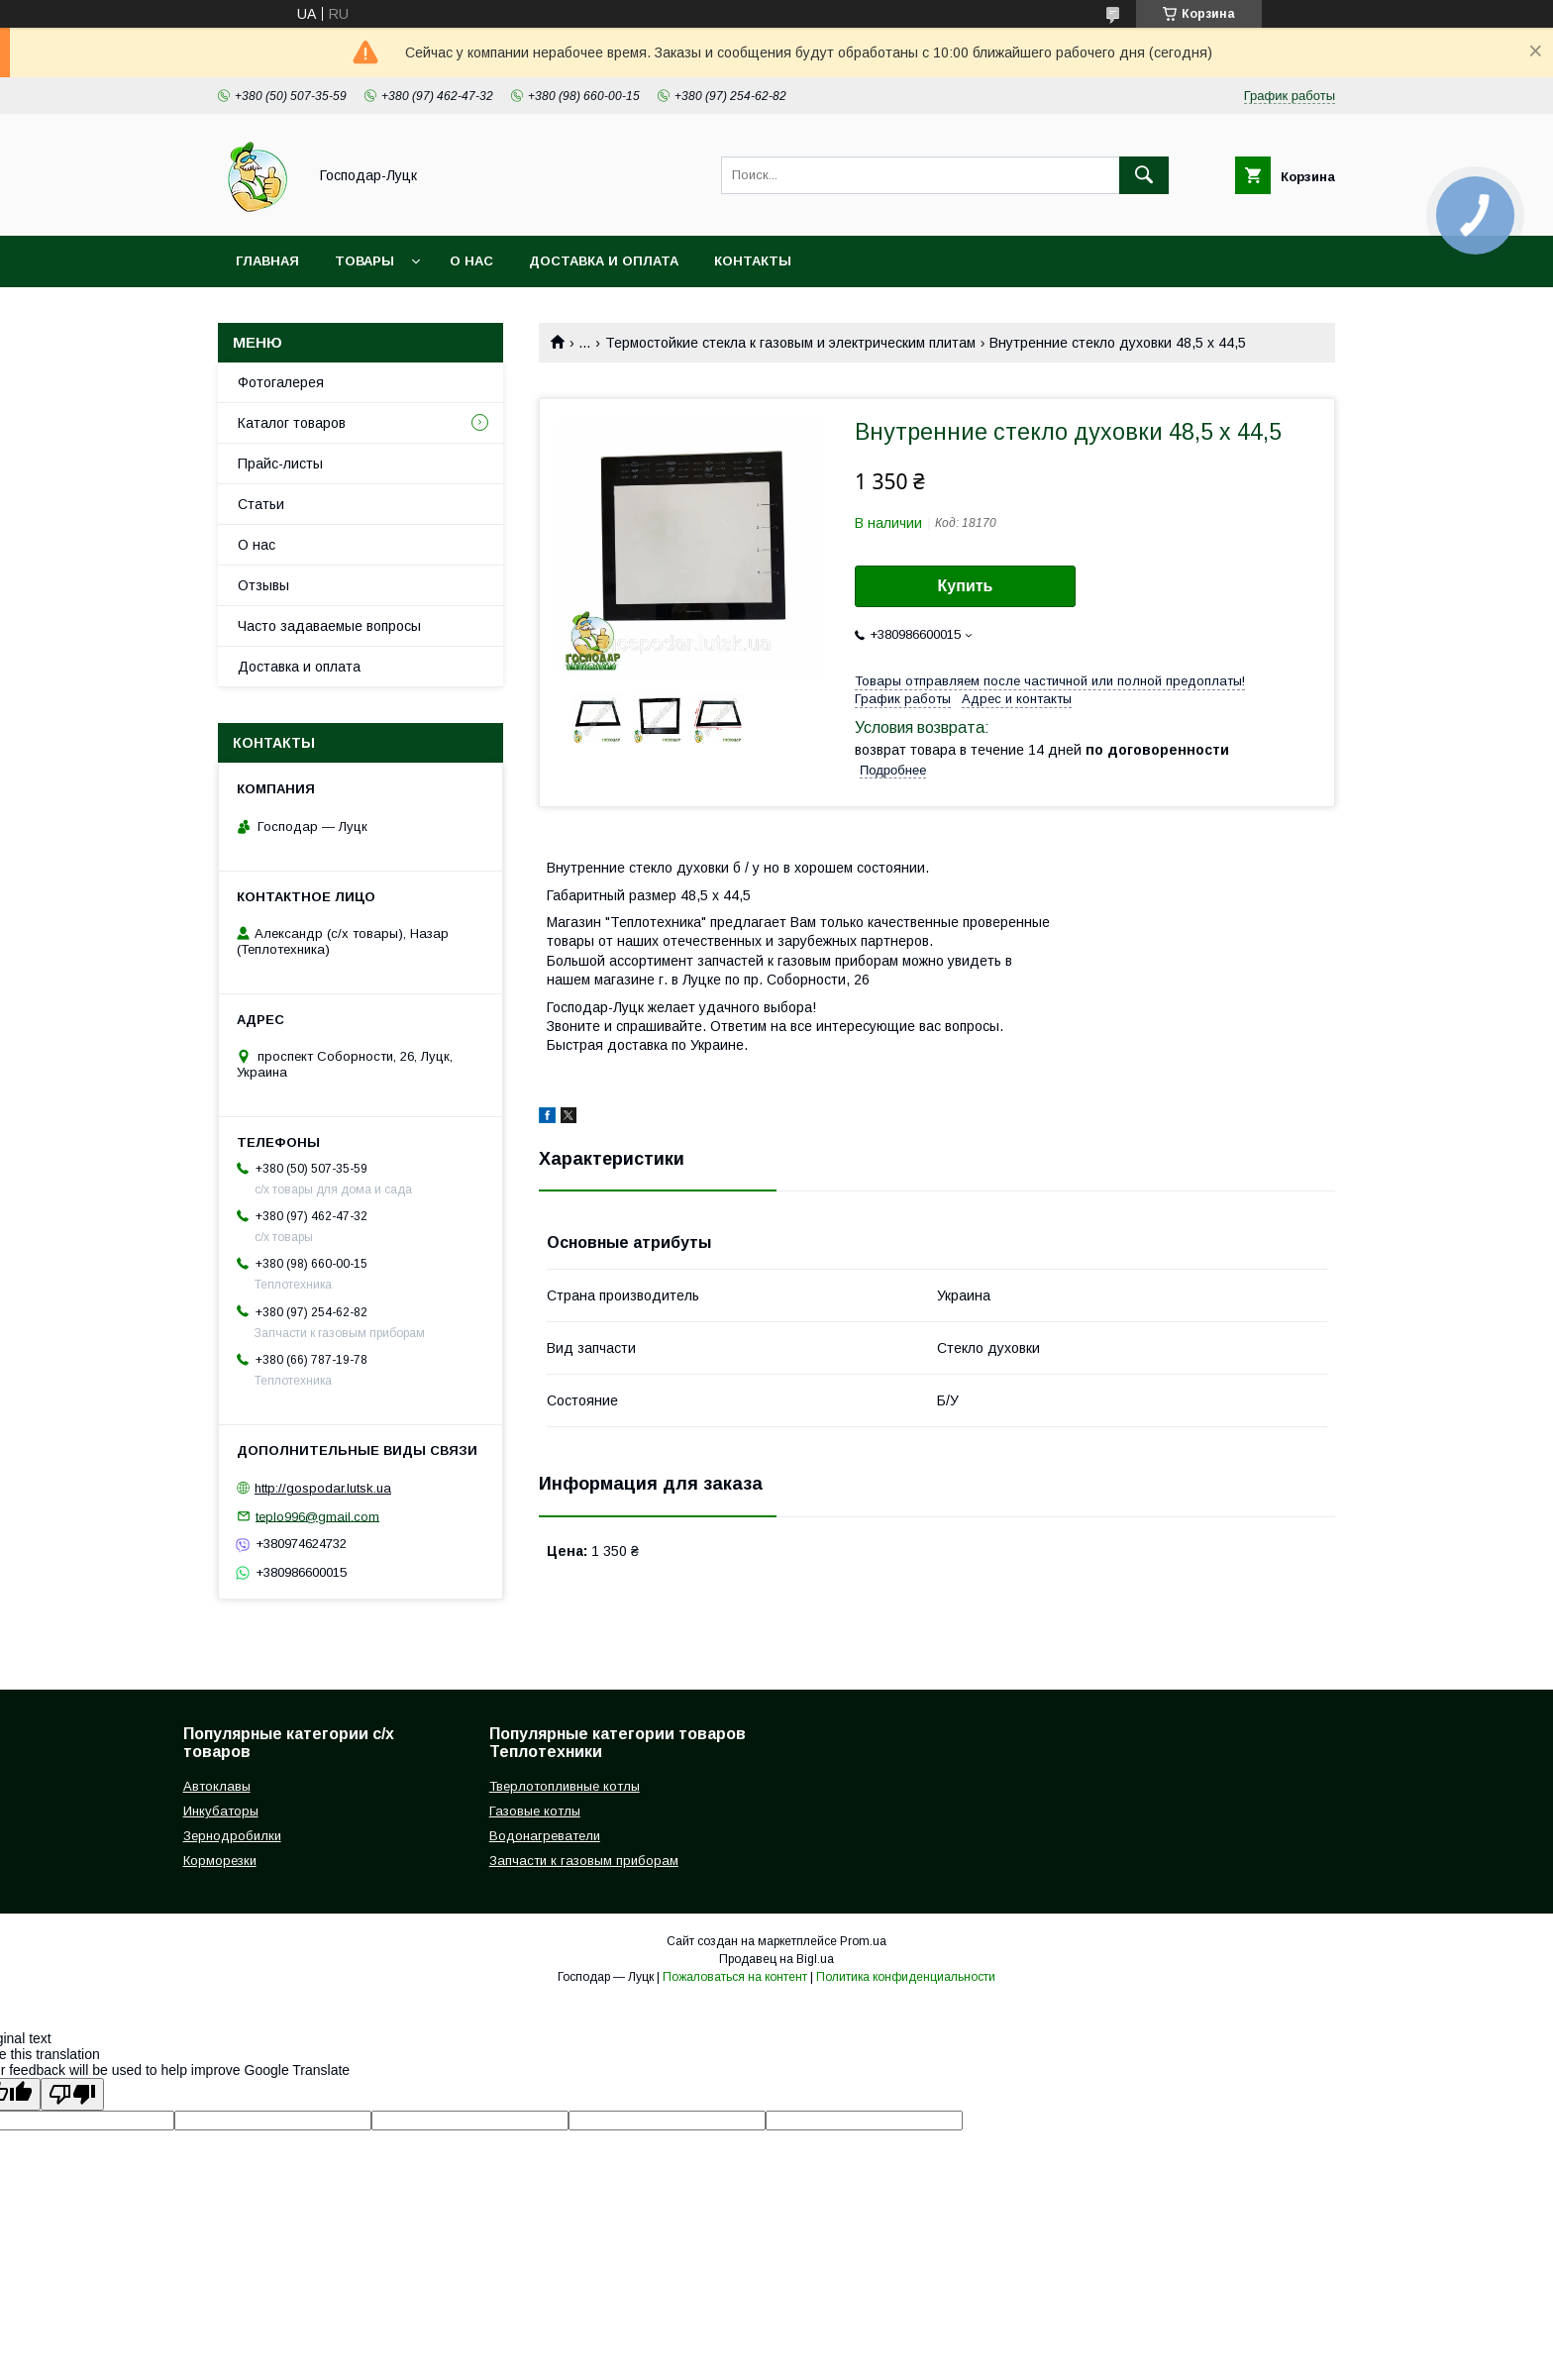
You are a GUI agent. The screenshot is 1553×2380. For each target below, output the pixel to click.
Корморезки (220, 1860)
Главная (267, 261)
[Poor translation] (72, 2094)
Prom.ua (863, 1941)
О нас (471, 261)
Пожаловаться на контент (735, 1977)
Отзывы (263, 585)
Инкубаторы (221, 1811)
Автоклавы (217, 1786)
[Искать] (1144, 175)
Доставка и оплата (603, 261)
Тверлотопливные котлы (564, 1786)
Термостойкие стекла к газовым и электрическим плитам (790, 343)
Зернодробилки (232, 1835)
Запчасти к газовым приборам (583, 1860)
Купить (965, 585)
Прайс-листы (280, 463)
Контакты (752, 261)
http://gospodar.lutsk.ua (323, 1488)
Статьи (261, 504)
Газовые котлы (534, 1811)
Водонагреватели (544, 1835)
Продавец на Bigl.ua (776, 1959)
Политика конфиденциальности (905, 1977)
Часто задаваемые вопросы (329, 626)
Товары (364, 261)
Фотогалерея (281, 382)
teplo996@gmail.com (317, 1515)
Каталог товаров (292, 423)
